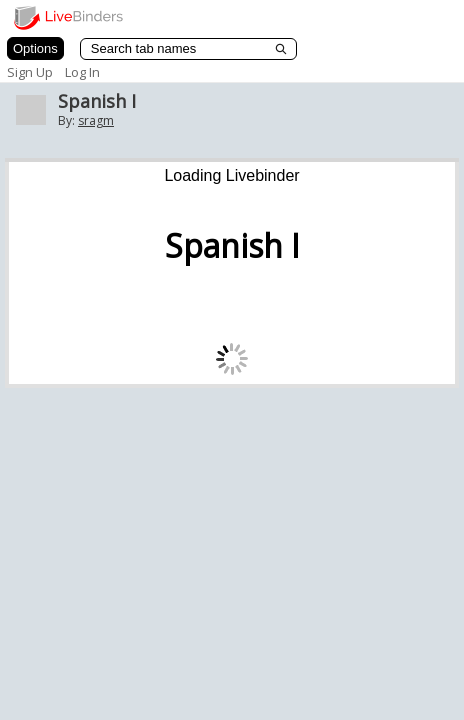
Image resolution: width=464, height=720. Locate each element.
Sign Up (30, 72)
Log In (82, 72)
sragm (96, 120)
